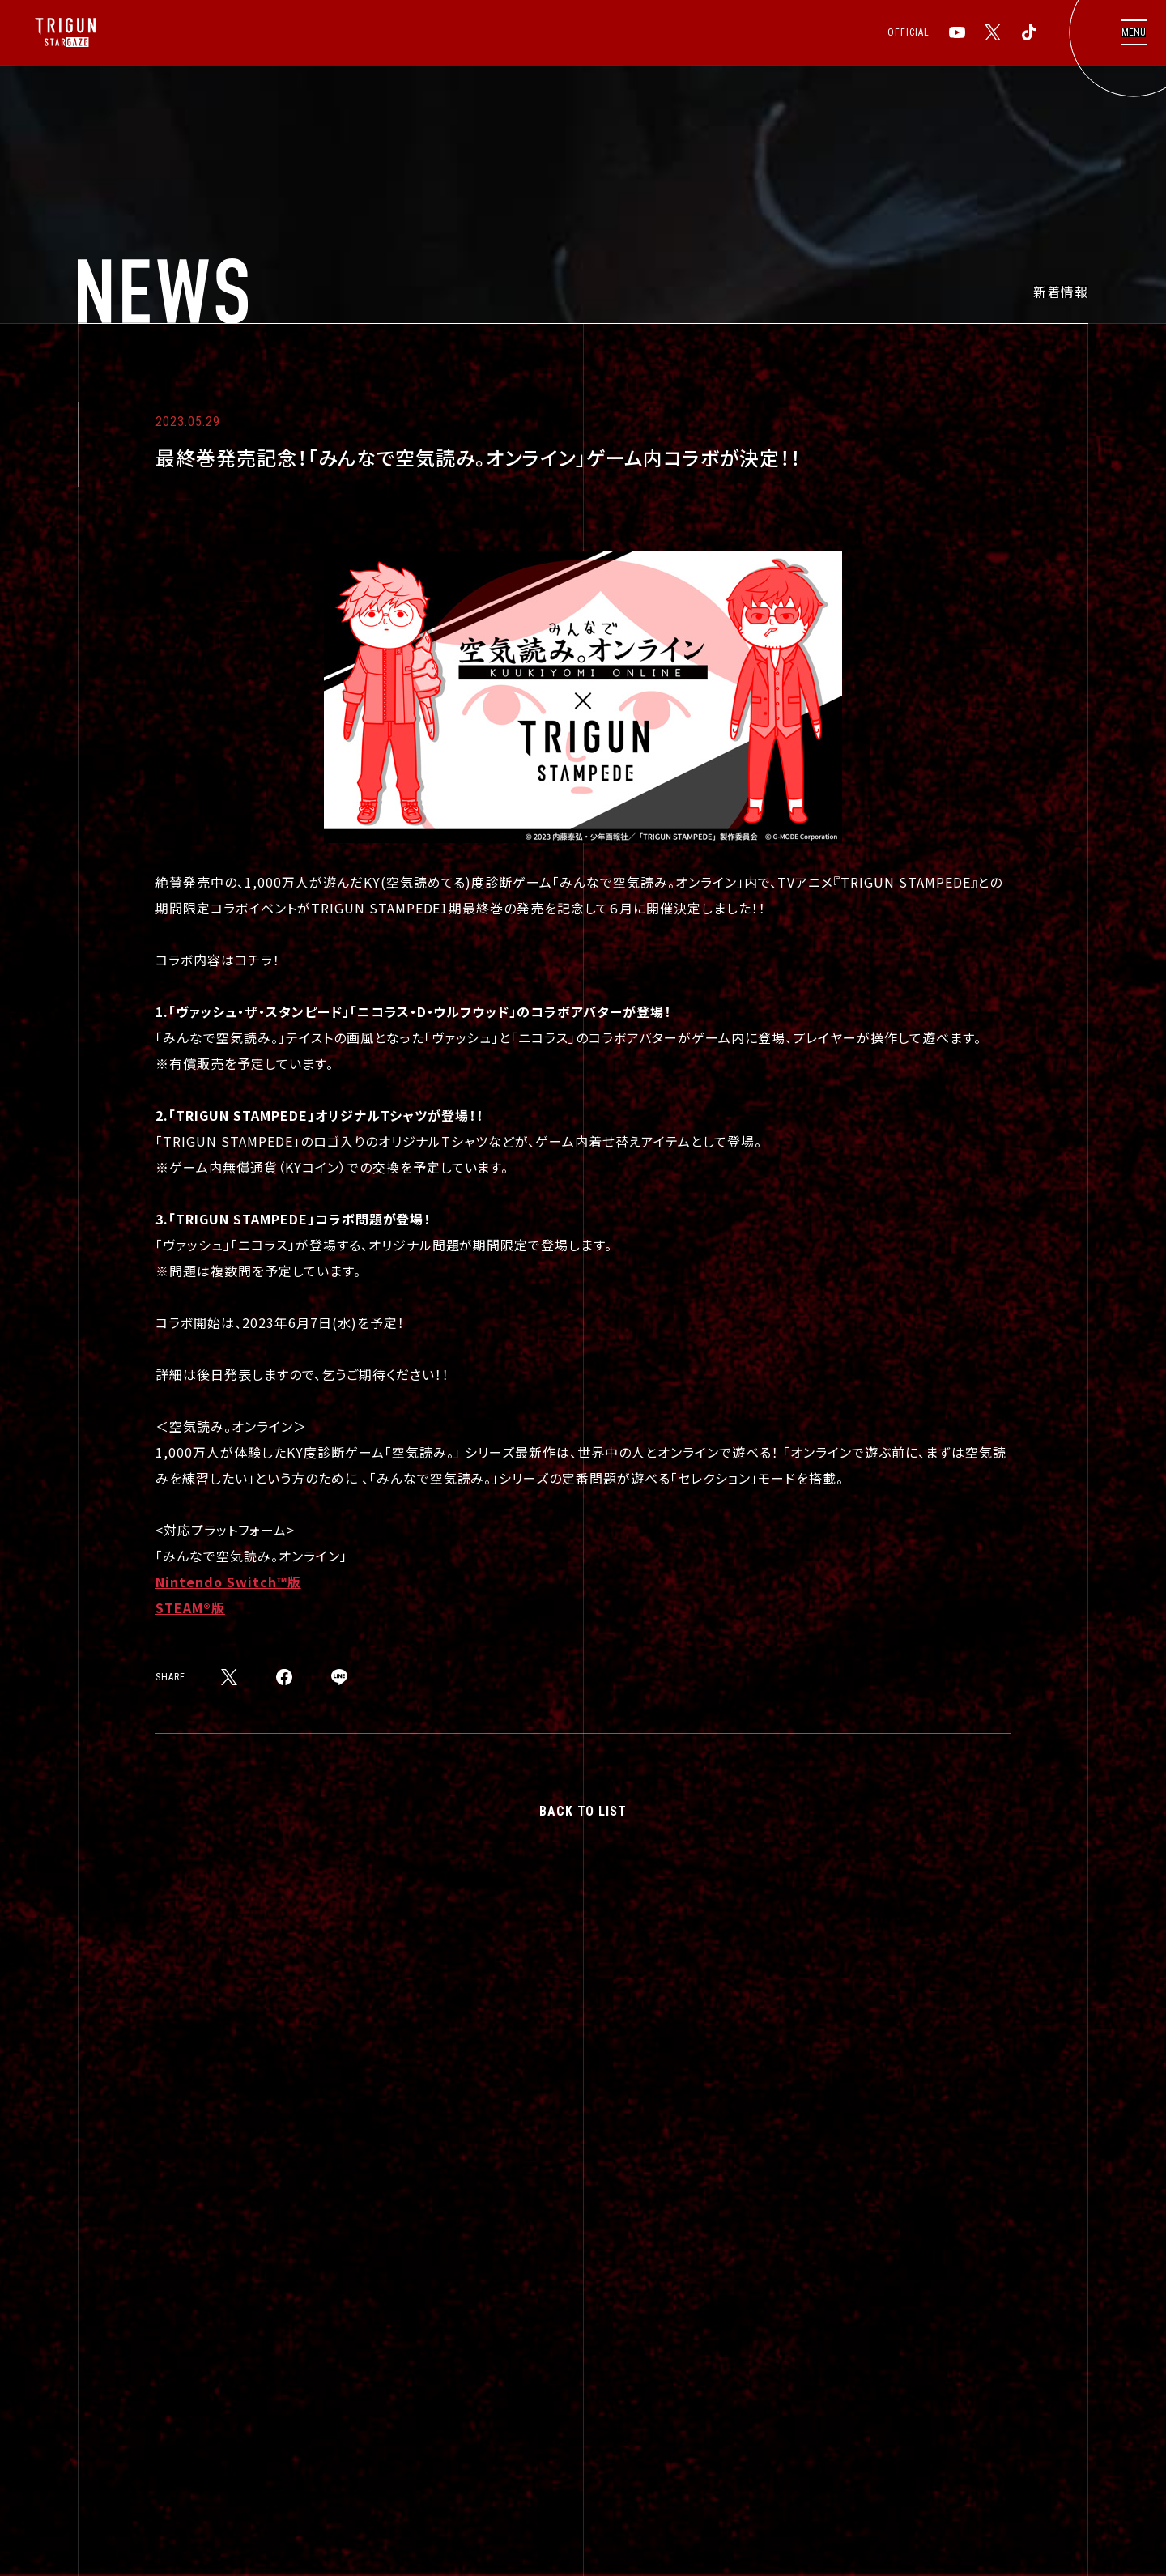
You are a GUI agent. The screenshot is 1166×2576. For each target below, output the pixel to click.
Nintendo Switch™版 (228, 1581)
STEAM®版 (190, 1607)
